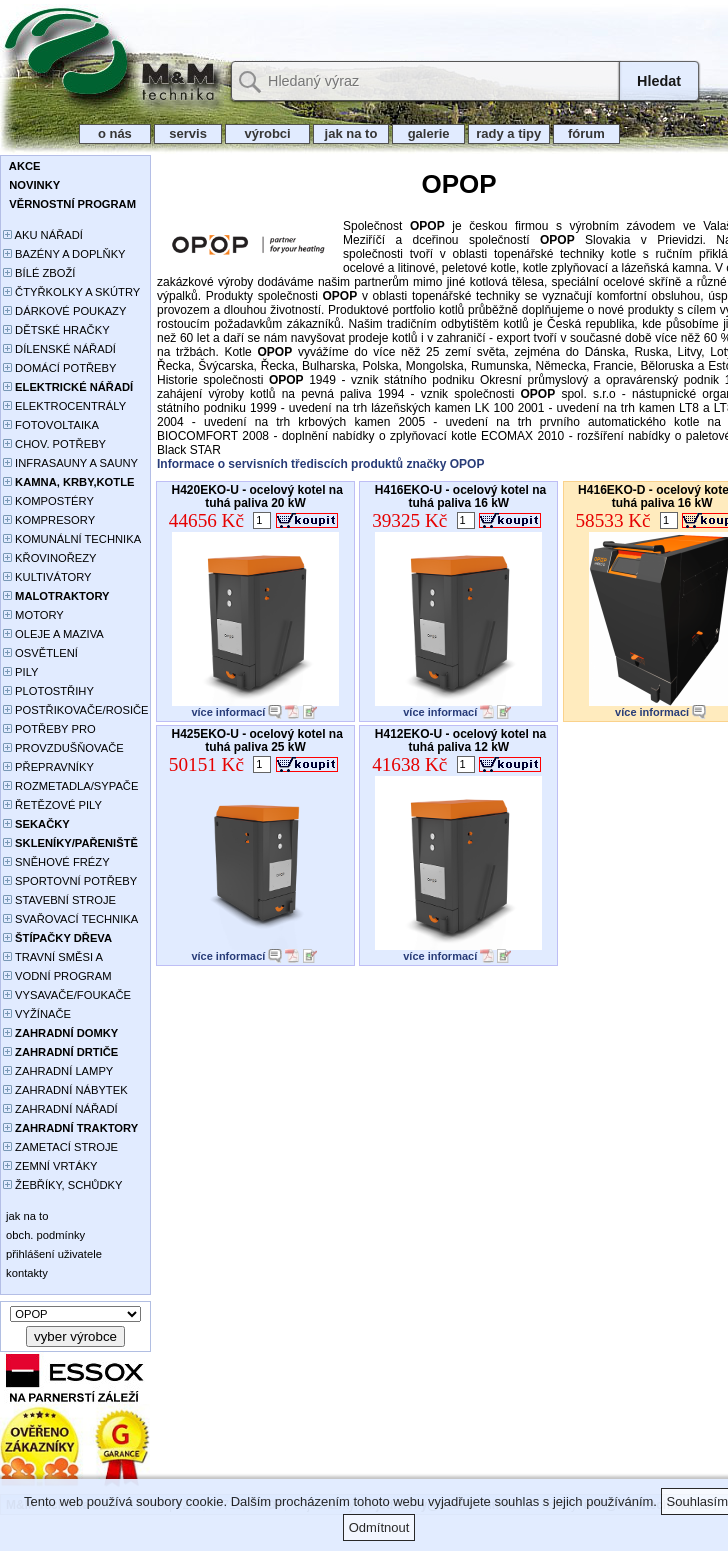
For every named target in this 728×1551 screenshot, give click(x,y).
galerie (428, 133)
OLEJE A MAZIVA (53, 634)
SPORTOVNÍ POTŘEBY (70, 881)
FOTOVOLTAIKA (51, 425)
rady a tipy (508, 133)
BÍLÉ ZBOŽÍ (39, 273)
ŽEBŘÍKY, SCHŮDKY (62, 1185)
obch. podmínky (44, 1235)
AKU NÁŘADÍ (43, 235)
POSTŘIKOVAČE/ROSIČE (76, 710)
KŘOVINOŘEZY (50, 558)
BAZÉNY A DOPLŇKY (64, 254)
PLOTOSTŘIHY (48, 691)
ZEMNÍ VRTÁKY (50, 1166)
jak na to (351, 133)
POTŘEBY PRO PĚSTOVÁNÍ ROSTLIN (60, 730)
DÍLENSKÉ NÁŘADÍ (59, 349)
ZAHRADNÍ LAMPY (58, 1071)
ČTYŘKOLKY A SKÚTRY (71, 292)
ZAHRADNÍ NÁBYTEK (65, 1090)
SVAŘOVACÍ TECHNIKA (70, 919)
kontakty (25, 1273)
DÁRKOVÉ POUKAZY (64, 311)
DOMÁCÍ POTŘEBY (59, 368)
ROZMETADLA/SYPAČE (70, 786)
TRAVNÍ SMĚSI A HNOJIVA (53, 958)
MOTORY (33, 615)
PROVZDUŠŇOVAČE (63, 748)
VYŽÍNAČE (37, 1014)
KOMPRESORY (49, 520)
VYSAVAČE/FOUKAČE (67, 995)
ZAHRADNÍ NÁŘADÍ (60, 1109)
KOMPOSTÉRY (48, 501)
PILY (21, 672)
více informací (228, 712)
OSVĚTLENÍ (40, 653)
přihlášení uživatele (52, 1254)
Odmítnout (379, 1527)
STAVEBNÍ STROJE (59, 900)
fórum (587, 133)
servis (188, 133)
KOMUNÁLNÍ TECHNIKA (72, 539)
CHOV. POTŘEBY (54, 444)
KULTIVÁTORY (47, 577)
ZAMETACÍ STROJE (60, 1147)
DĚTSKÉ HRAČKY (56, 330)
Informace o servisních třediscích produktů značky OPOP (320, 464)
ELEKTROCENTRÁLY (64, 406)
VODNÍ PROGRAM (57, 976)
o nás (115, 133)
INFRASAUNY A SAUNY (70, 463)
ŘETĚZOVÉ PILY (52, 805)
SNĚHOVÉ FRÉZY (56, 862)
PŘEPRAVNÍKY (48, 767)
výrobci (267, 133)
